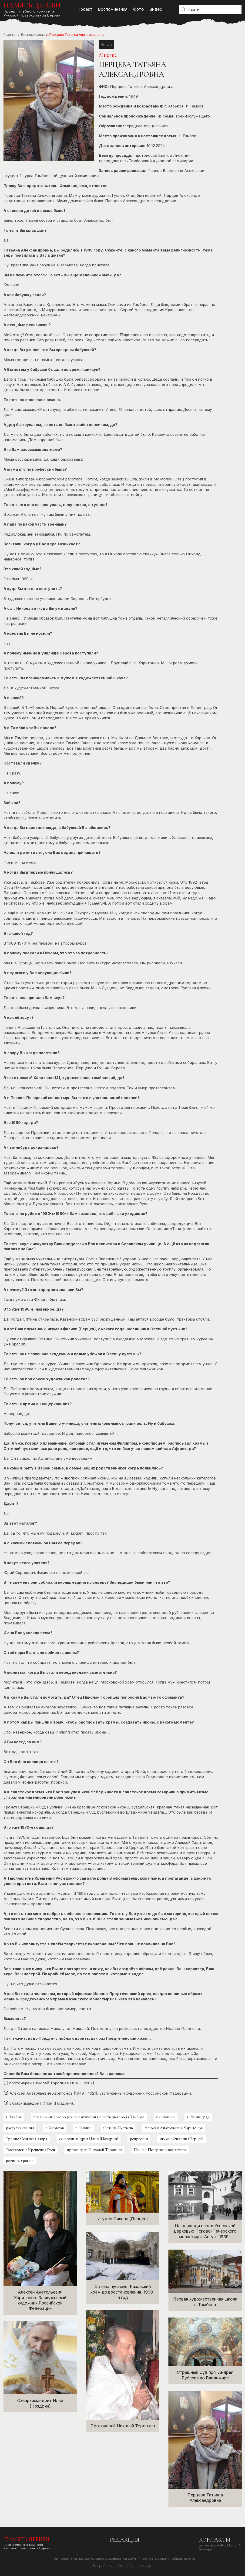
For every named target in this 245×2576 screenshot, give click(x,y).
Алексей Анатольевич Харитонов (173, 2126)
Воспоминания (113, 9)
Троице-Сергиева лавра (26, 2137)
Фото (138, 9)
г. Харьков (55, 2126)
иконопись (165, 2115)
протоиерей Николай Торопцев (94, 2148)
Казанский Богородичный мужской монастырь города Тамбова (88, 2115)
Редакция (124, 2538)
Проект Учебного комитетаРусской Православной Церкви (32, 9)
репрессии (139, 2137)
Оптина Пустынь (118, 2126)
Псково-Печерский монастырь (160, 2148)
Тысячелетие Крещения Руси (30, 2148)
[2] (5, 2092)
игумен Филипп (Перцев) (181, 2137)
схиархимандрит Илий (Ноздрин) (88, 2137)
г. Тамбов (14, 2115)
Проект (84, 9)
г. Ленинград (198, 2115)
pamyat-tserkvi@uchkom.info (220, 2544)
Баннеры (205, 2548)
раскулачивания (20, 2126)
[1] (52, 887)
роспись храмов (19, 2159)
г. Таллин (83, 2126)
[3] (69, 1771)
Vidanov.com (141, 2564)
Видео (155, 9)
